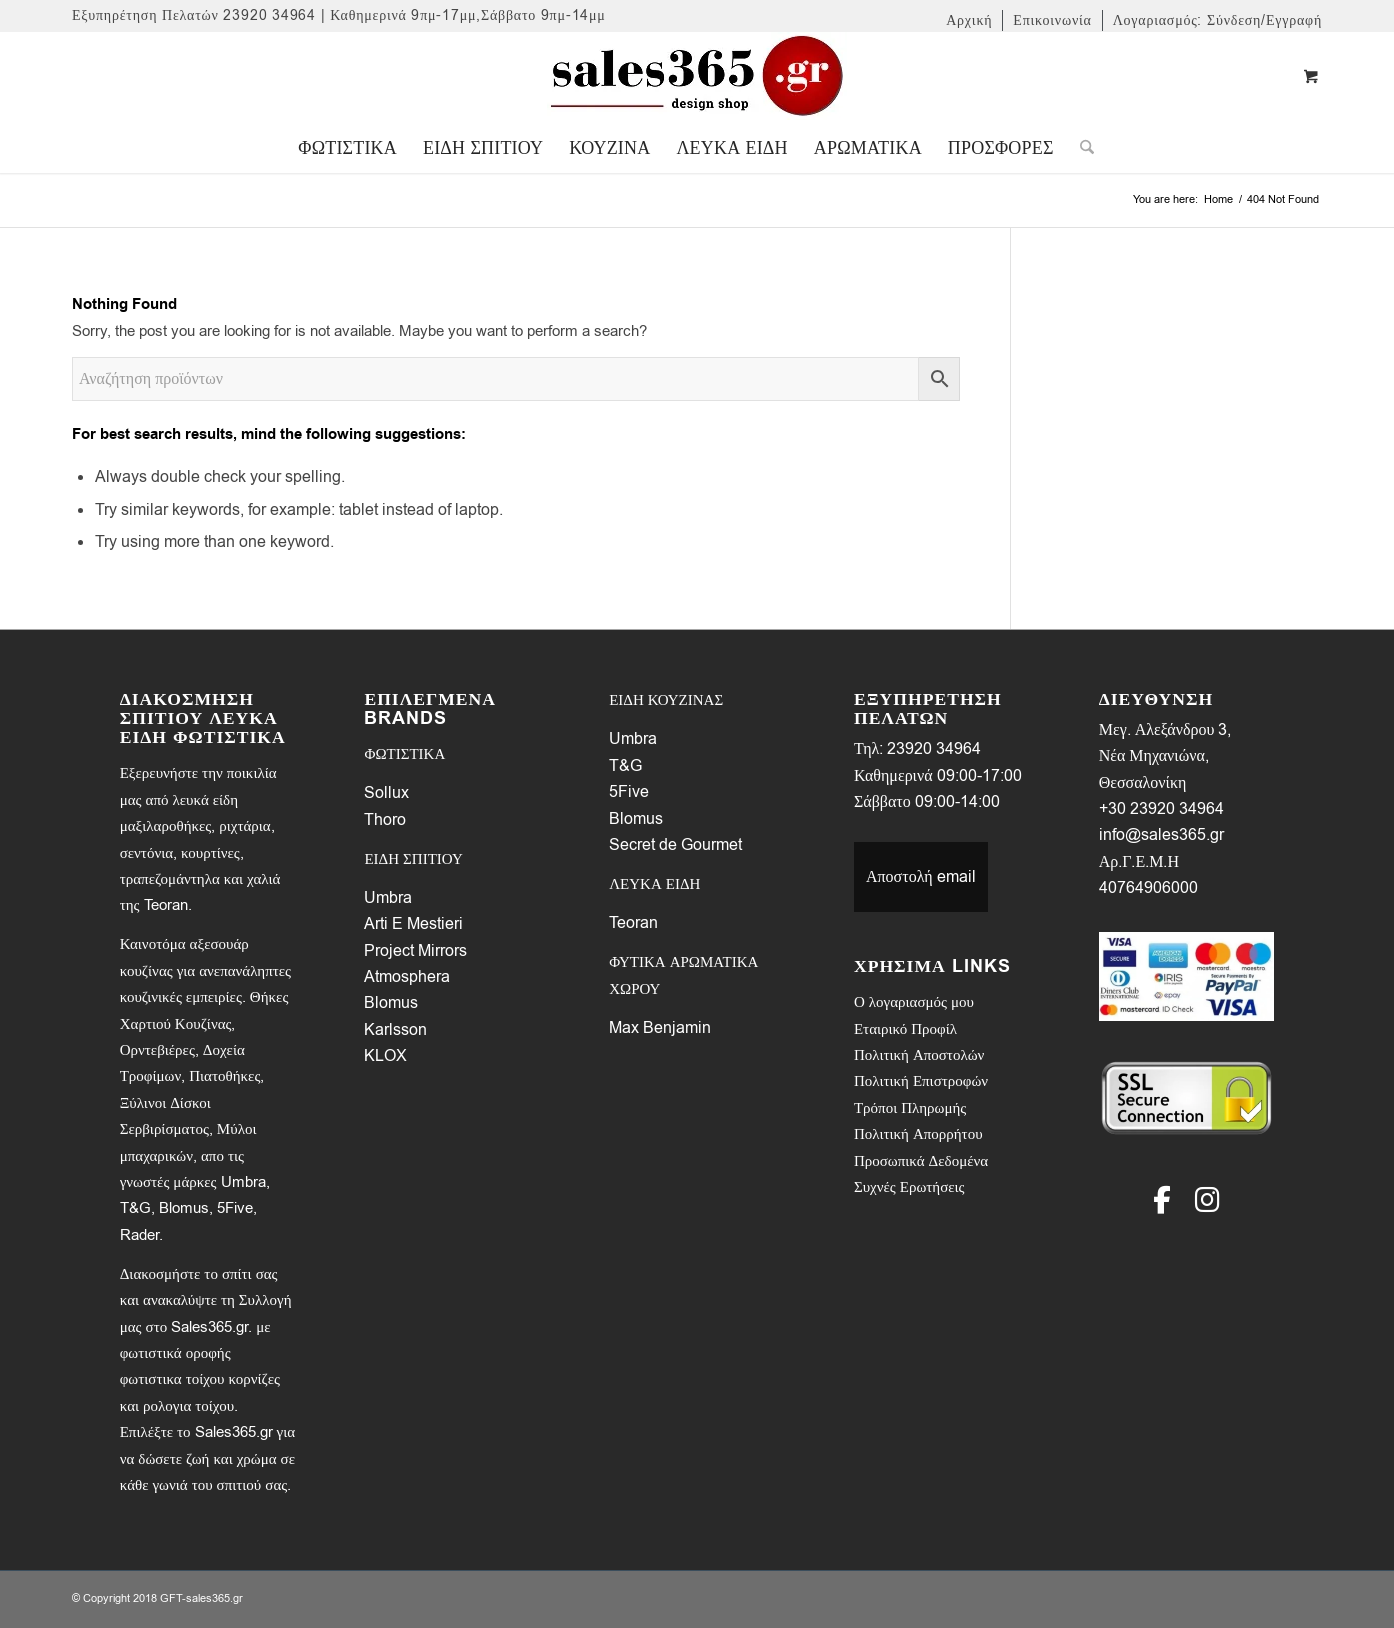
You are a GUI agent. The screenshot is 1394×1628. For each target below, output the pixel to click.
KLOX (385, 1056)
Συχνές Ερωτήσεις (909, 1187)
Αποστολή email (921, 877)
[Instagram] (1207, 1200)
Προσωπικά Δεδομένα (921, 1161)
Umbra (388, 898)
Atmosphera (407, 977)
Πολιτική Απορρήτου (918, 1134)
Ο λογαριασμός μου (914, 1002)
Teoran (633, 923)
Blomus (391, 1003)
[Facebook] (1162, 1200)
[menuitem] (969, 20)
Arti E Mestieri (413, 924)
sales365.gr (214, 1598)
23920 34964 (934, 749)
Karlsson (395, 1030)
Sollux (386, 793)
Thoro (385, 820)
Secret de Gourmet (675, 845)
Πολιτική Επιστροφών (921, 1081)
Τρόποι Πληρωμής (910, 1108)
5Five (629, 792)
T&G (625, 766)
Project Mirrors (415, 951)
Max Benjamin (660, 1028)
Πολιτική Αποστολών (919, 1055)
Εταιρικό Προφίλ (905, 1029)
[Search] (1080, 148)
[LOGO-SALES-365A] (697, 77)
